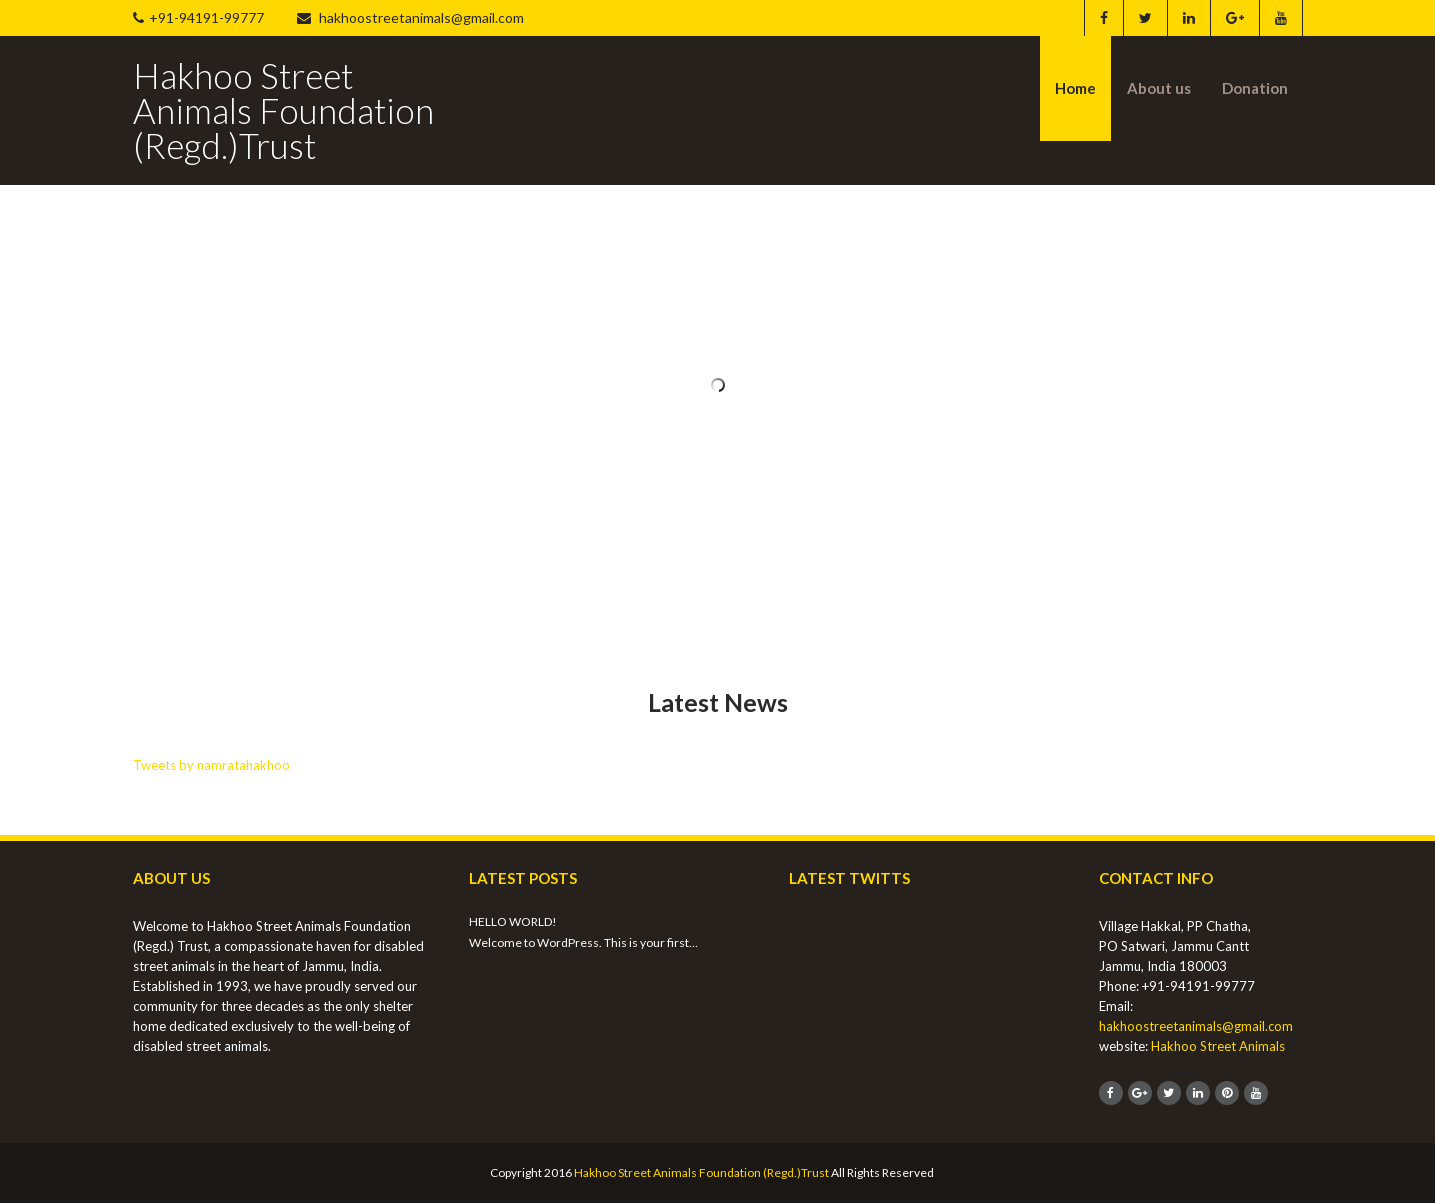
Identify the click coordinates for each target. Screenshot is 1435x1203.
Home (1075, 88)
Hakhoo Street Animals (1218, 1046)
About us (1159, 88)
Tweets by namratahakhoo (211, 765)
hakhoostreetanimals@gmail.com (410, 17)
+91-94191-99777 (198, 17)
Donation (1255, 88)
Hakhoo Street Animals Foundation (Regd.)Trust (701, 1172)
